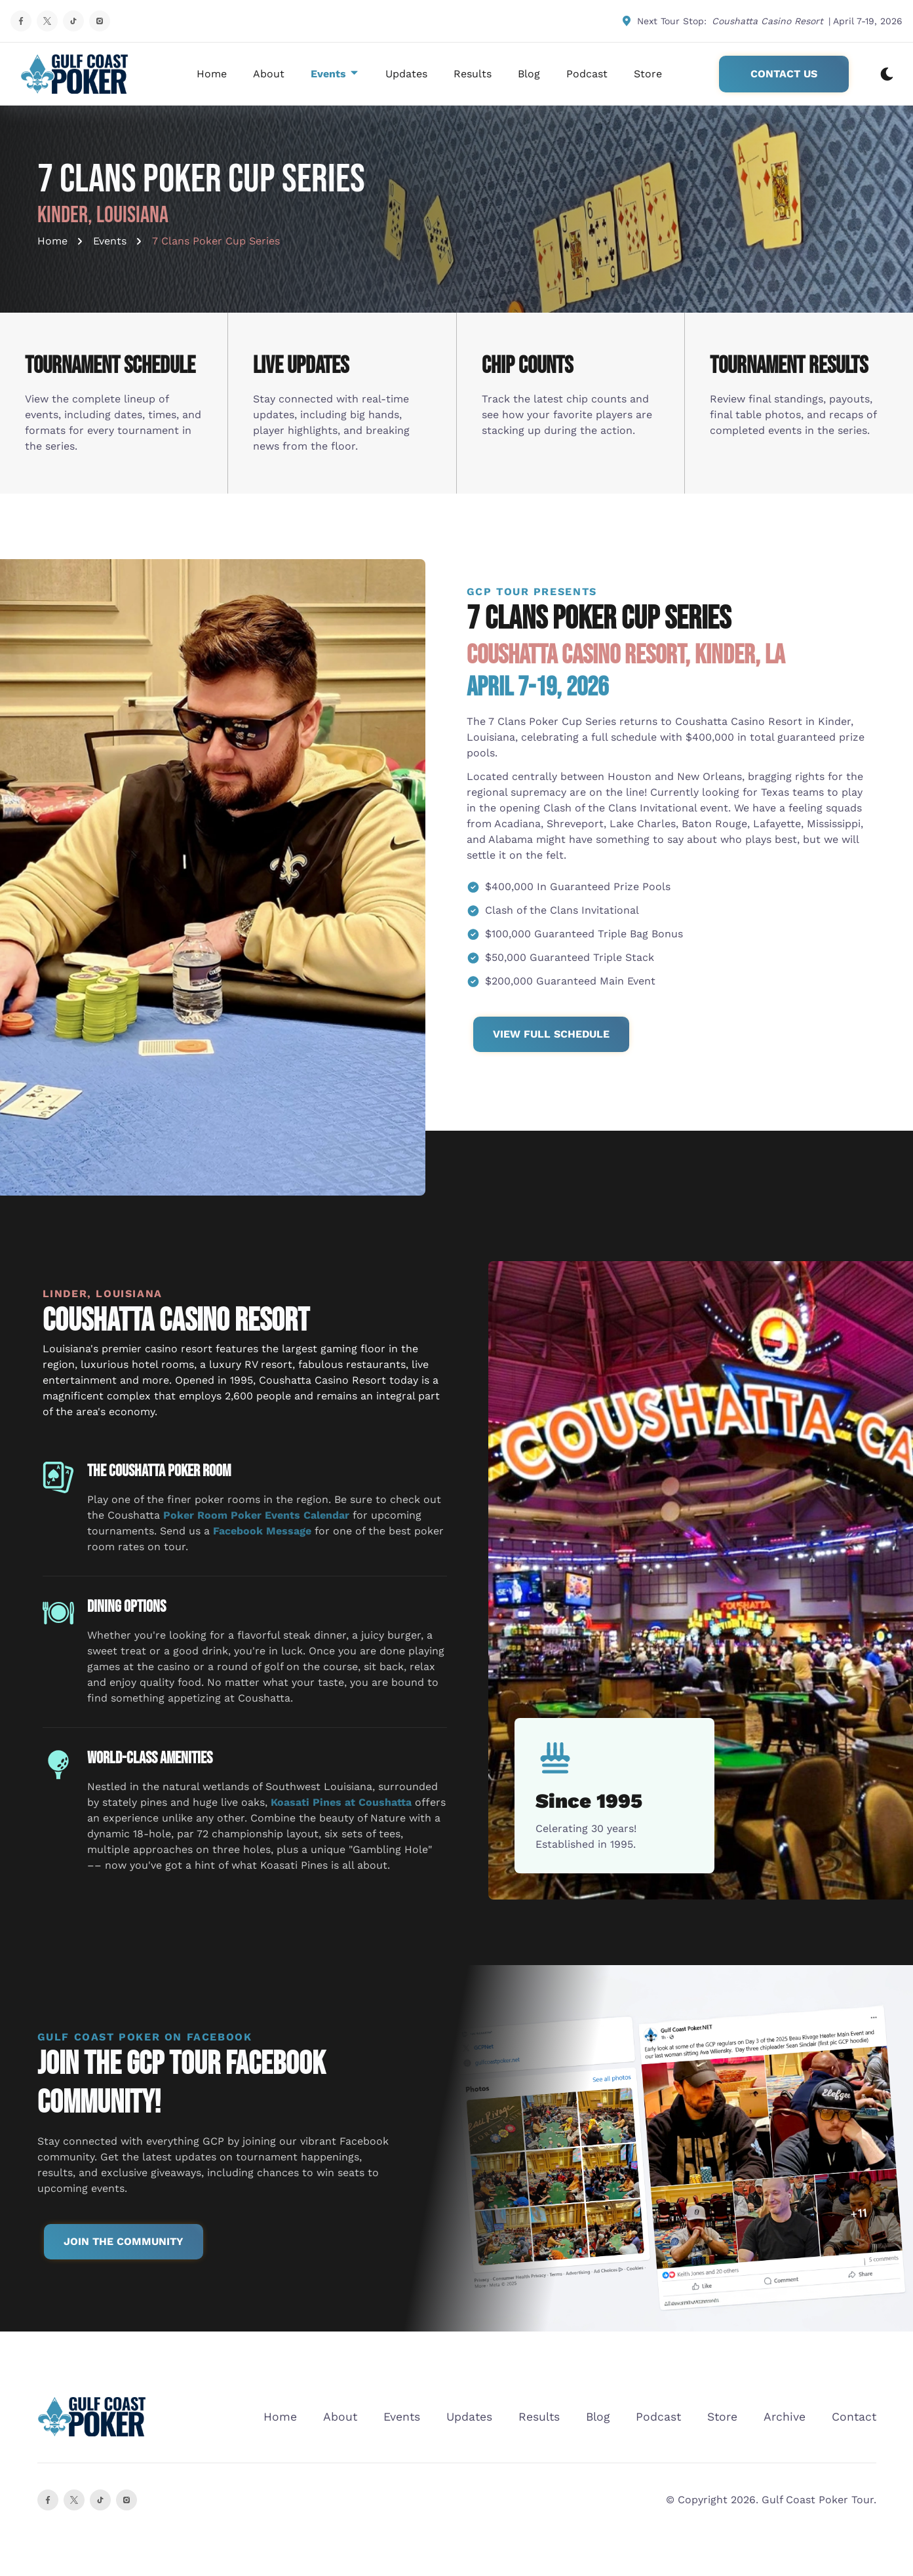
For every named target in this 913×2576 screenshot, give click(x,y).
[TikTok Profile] (73, 20)
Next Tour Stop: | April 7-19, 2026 (762, 21)
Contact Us (783, 74)
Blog (529, 74)
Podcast (587, 74)
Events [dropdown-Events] (335, 74)
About (268, 74)
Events (109, 241)
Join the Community (124, 2241)
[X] (74, 2499)
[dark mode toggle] (887, 74)
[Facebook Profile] (20, 20)
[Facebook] (47, 2499)
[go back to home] (92, 2416)
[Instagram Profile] (99, 20)
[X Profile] (47, 20)
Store (648, 74)
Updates (406, 74)
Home (212, 74)
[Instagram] (126, 2499)
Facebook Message (262, 1531)
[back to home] (75, 74)
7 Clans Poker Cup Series (216, 241)
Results (473, 74)
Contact (854, 2416)
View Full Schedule (551, 1034)
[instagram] (100, 2499)
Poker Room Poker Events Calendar (256, 1515)
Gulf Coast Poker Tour (818, 2499)
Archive (785, 2416)
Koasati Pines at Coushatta (341, 1802)
